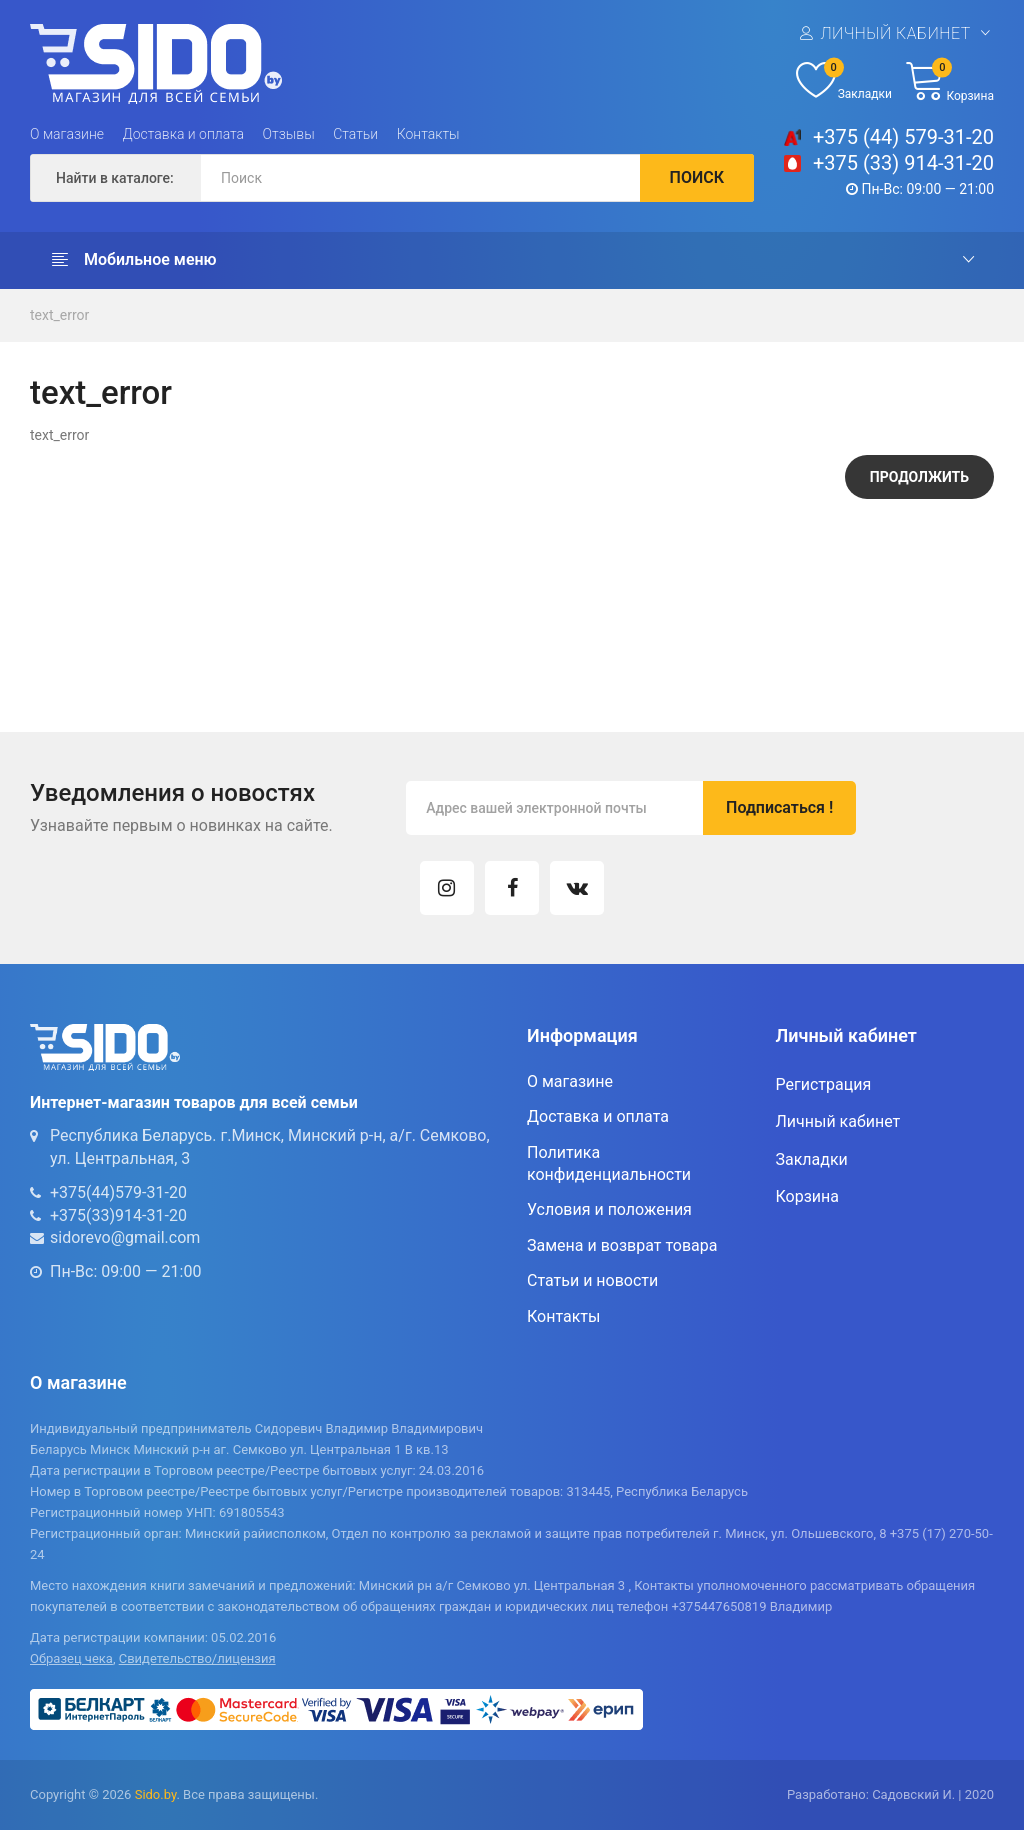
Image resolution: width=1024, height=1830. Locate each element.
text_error (59, 315)
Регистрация (824, 1084)
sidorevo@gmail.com (125, 1237)
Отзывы (289, 134)
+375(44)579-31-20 (118, 1192)
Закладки (812, 1159)
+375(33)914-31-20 (118, 1215)
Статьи (355, 134)
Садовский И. (913, 1794)
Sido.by (156, 1794)
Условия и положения (609, 1209)
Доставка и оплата (184, 134)
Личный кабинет (895, 33)
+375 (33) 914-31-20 (903, 163)
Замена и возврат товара (622, 1245)
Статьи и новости (592, 1280)
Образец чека (71, 1658)
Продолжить (919, 477)
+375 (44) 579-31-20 (903, 137)
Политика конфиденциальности (609, 1163)
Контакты (428, 134)
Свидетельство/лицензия (197, 1658)
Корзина (807, 1196)
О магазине (67, 134)
